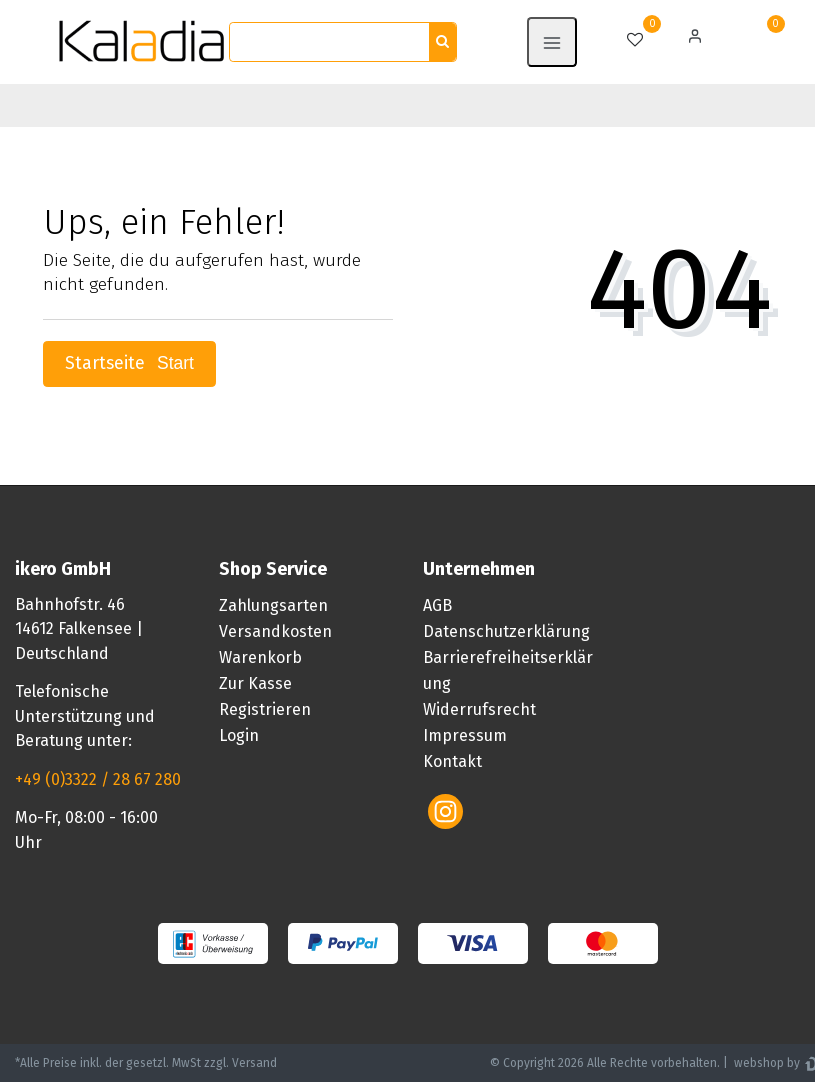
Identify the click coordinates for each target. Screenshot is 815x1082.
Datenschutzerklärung (506, 631)
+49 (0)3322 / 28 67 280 (98, 779)
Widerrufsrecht (479, 709)
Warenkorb (260, 657)
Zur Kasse (255, 683)
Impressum (465, 735)
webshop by (765, 1063)
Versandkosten (275, 631)
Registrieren (265, 709)
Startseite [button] (129, 363)
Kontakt (452, 761)
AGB (437, 605)
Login (239, 735)
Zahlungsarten (273, 605)
